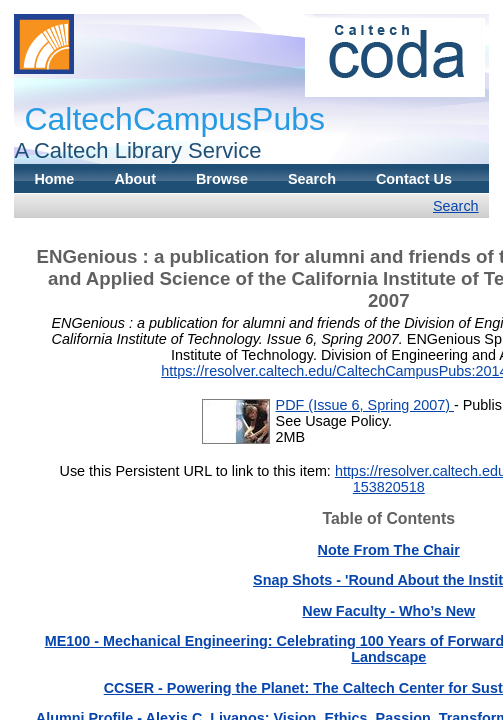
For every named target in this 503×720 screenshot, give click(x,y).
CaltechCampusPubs (174, 119)
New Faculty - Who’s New (388, 611)
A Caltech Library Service (137, 150)
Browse (222, 179)
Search (312, 179)
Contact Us (414, 179)
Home (54, 179)
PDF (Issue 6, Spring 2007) (365, 405)
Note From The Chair (389, 550)
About (135, 179)
